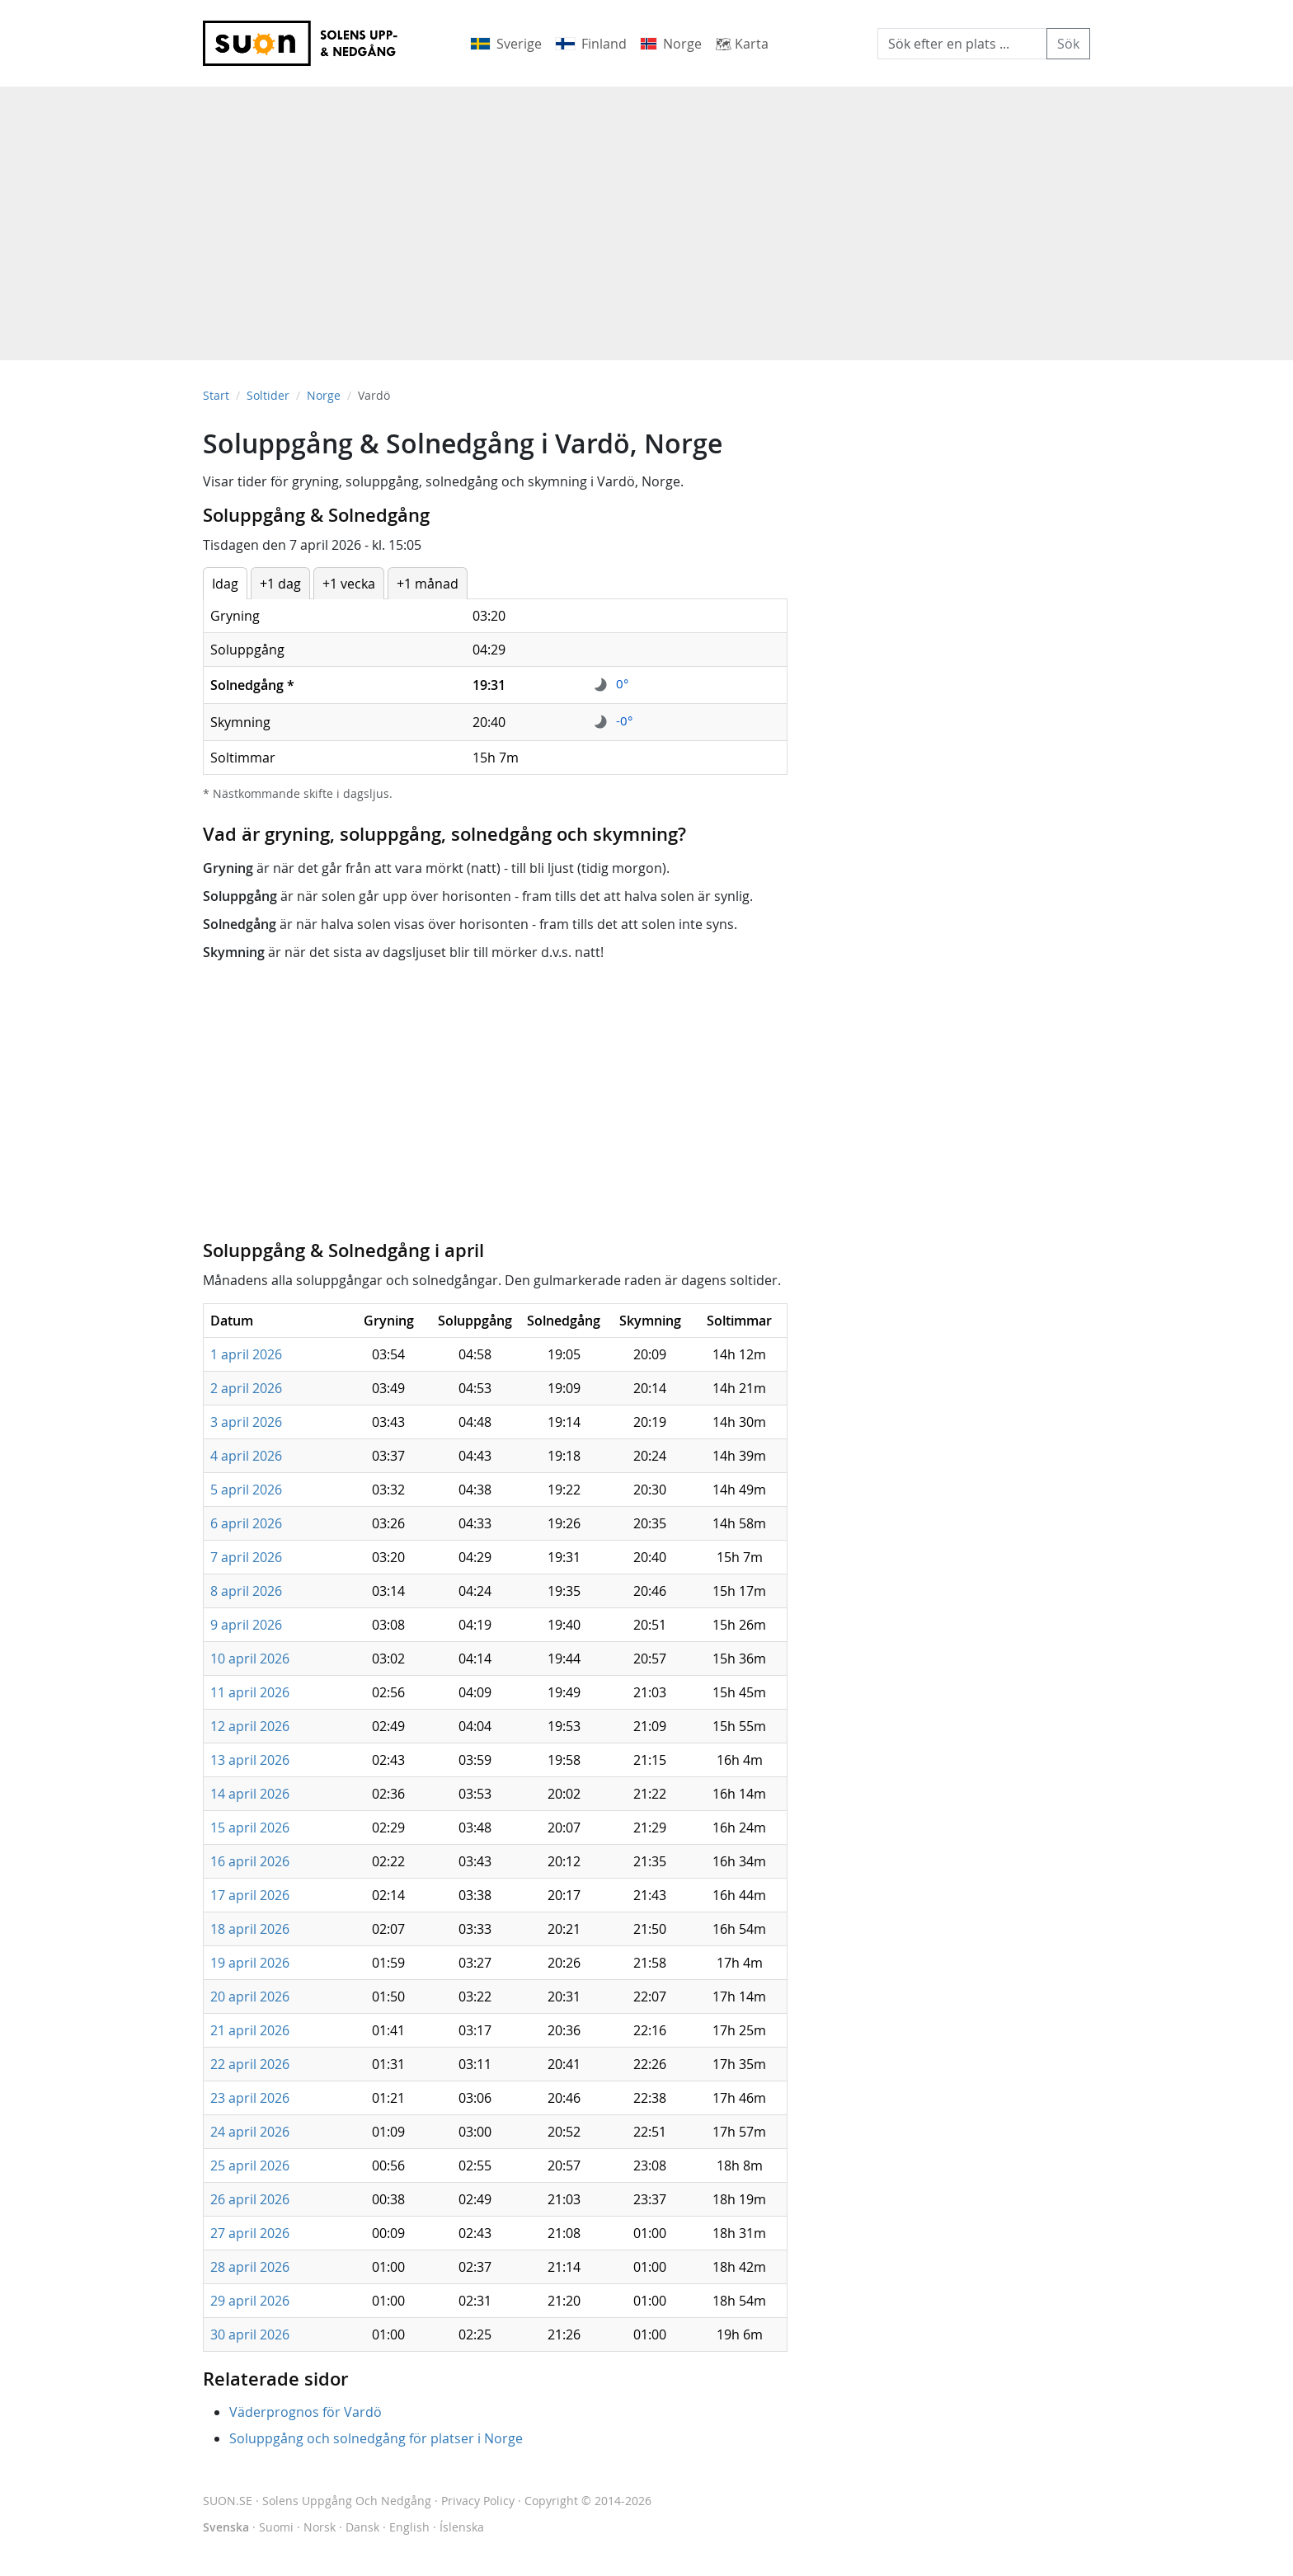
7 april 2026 (246, 1557)
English (409, 2527)
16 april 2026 (249, 1861)
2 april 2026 (246, 1388)
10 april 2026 (249, 1658)
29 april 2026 (249, 2301)
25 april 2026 (249, 2165)
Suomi (276, 2527)
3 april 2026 (246, 1422)
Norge (324, 395)
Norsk (319, 2527)
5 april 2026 (246, 1489)
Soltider (268, 395)
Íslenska (462, 2527)
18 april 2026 (249, 1929)
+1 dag (280, 584)
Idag (225, 584)
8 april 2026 (246, 1591)
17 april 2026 (249, 1895)
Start (216, 395)
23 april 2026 (249, 2098)
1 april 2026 (246, 1354)
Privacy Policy (478, 2500)
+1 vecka (348, 584)
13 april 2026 (249, 1760)
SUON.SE (317, 2500)
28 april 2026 (249, 2267)
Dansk (362, 2527)
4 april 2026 (246, 1456)
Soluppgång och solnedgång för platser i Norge (376, 2438)
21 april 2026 (249, 2030)
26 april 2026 (249, 2199)
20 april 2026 (249, 1996)
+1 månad (427, 584)
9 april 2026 (246, 1625)
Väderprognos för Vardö (305, 2412)
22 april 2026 (249, 2064)
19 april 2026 (249, 1963)
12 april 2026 (249, 1726)
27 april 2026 (249, 2233)
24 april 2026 (249, 2132)
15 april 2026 (249, 1827)
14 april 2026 (249, 1794)
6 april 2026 (246, 1523)
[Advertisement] (646, 215)
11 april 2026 (249, 1692)
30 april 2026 (249, 2334)
